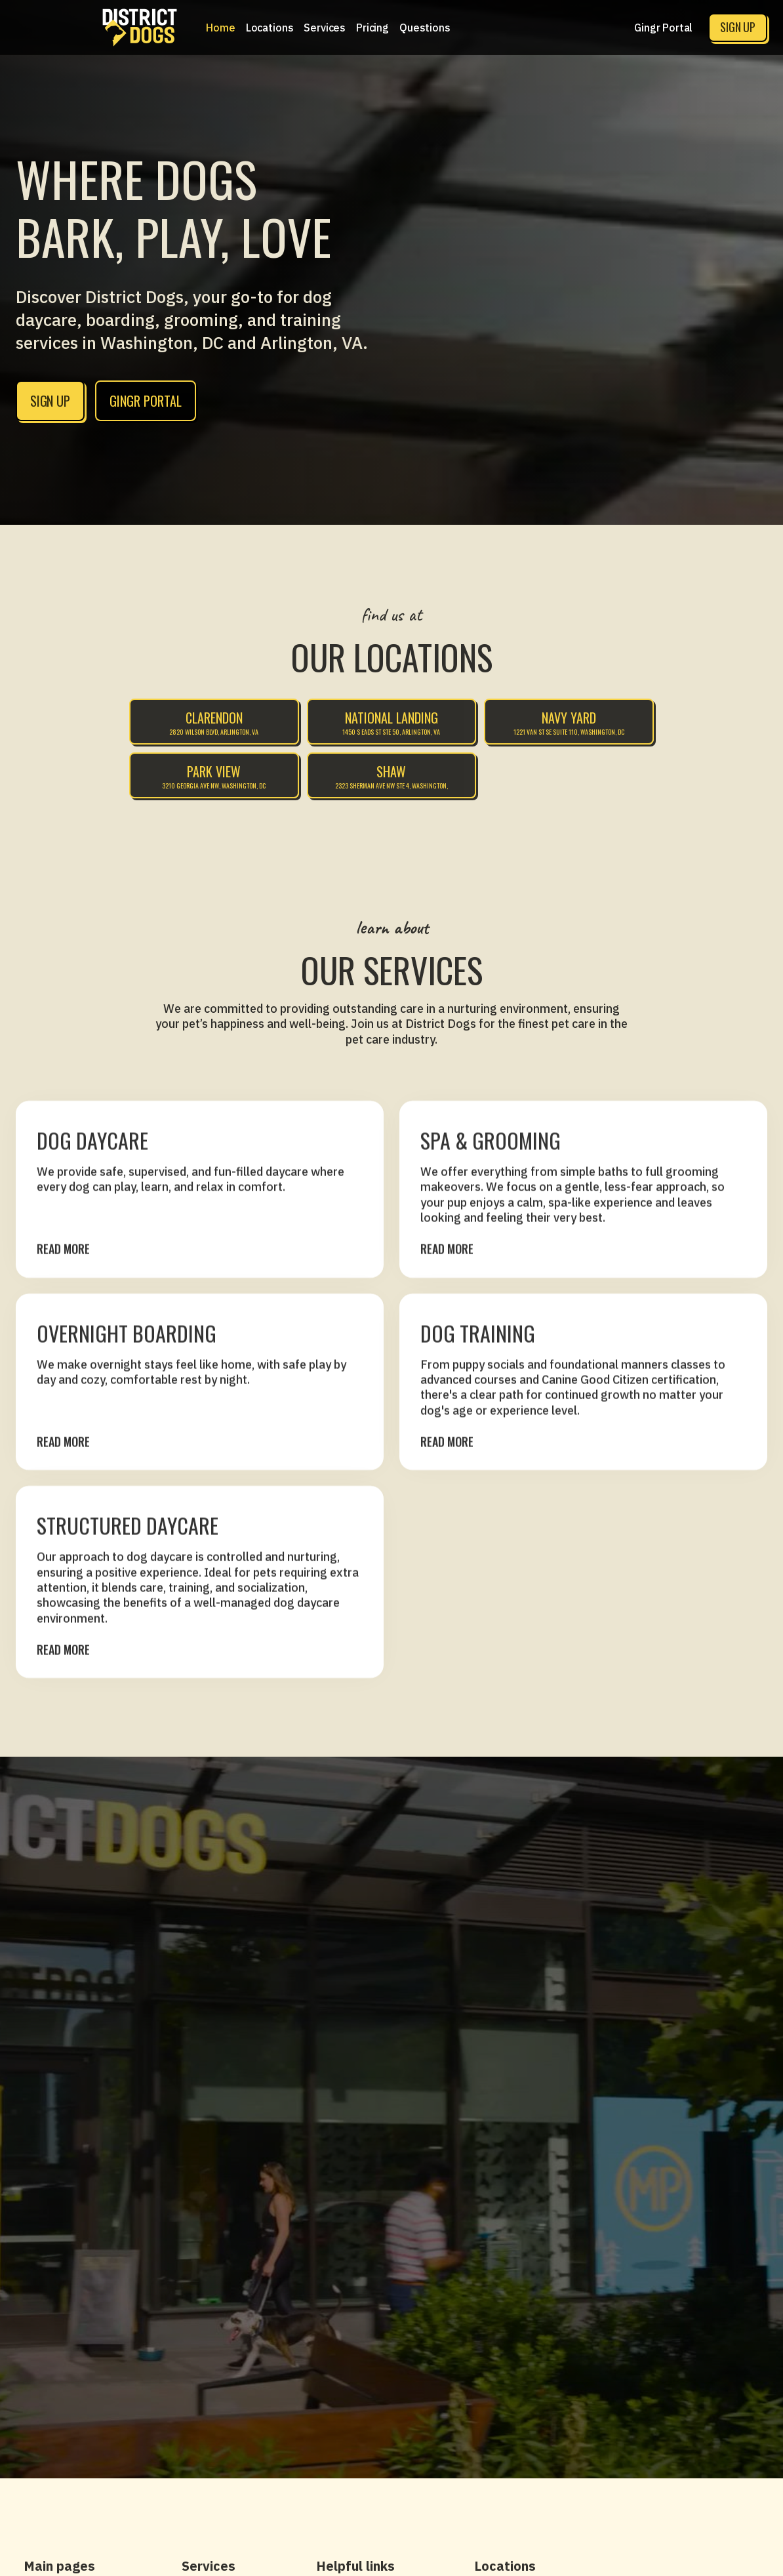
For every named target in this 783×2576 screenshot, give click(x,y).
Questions (425, 27)
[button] (270, 27)
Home (220, 27)
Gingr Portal (663, 27)
